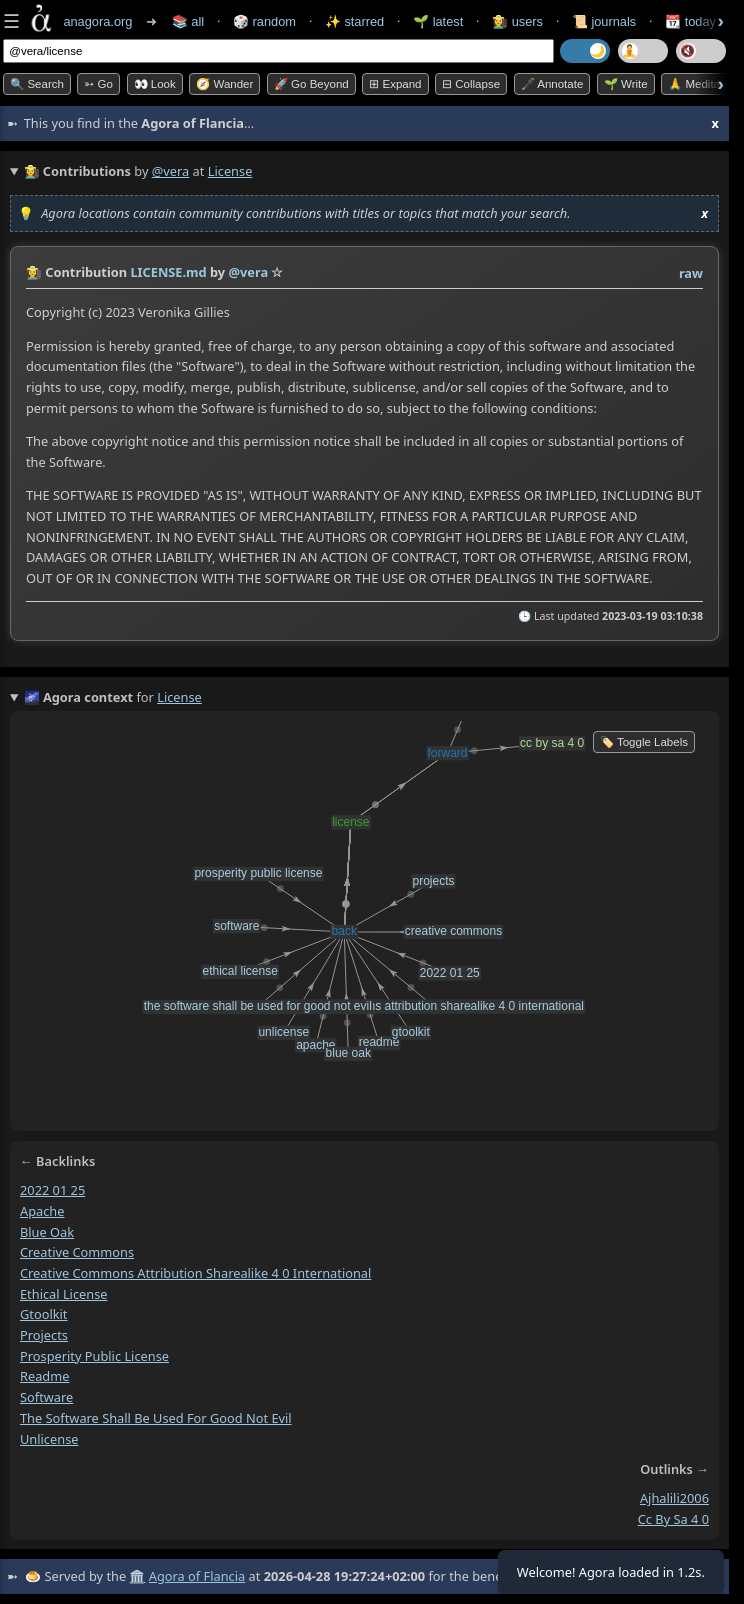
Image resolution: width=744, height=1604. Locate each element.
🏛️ (137, 1576)
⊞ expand (395, 84)
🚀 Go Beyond (311, 84)
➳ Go (98, 84)
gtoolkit (43, 1314)
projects (44, 1335)
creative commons (77, 1252)
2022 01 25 (52, 1190)
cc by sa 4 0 (673, 1519)
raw (691, 273)
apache (42, 1210)
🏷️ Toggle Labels (644, 742)
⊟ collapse (471, 84)
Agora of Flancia (197, 1576)
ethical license (64, 1293)
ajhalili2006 (674, 1498)
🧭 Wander (224, 84)
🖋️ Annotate (552, 84)
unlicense (49, 1438)
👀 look (155, 84)
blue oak (47, 1231)
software (46, 1397)
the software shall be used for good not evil (156, 1417)
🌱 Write (626, 84)
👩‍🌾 (34, 272)
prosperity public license (94, 1355)
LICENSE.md (168, 272)
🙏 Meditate (698, 84)
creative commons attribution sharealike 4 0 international (195, 1272)
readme (44, 1376)
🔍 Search (37, 84)
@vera (170, 171)
